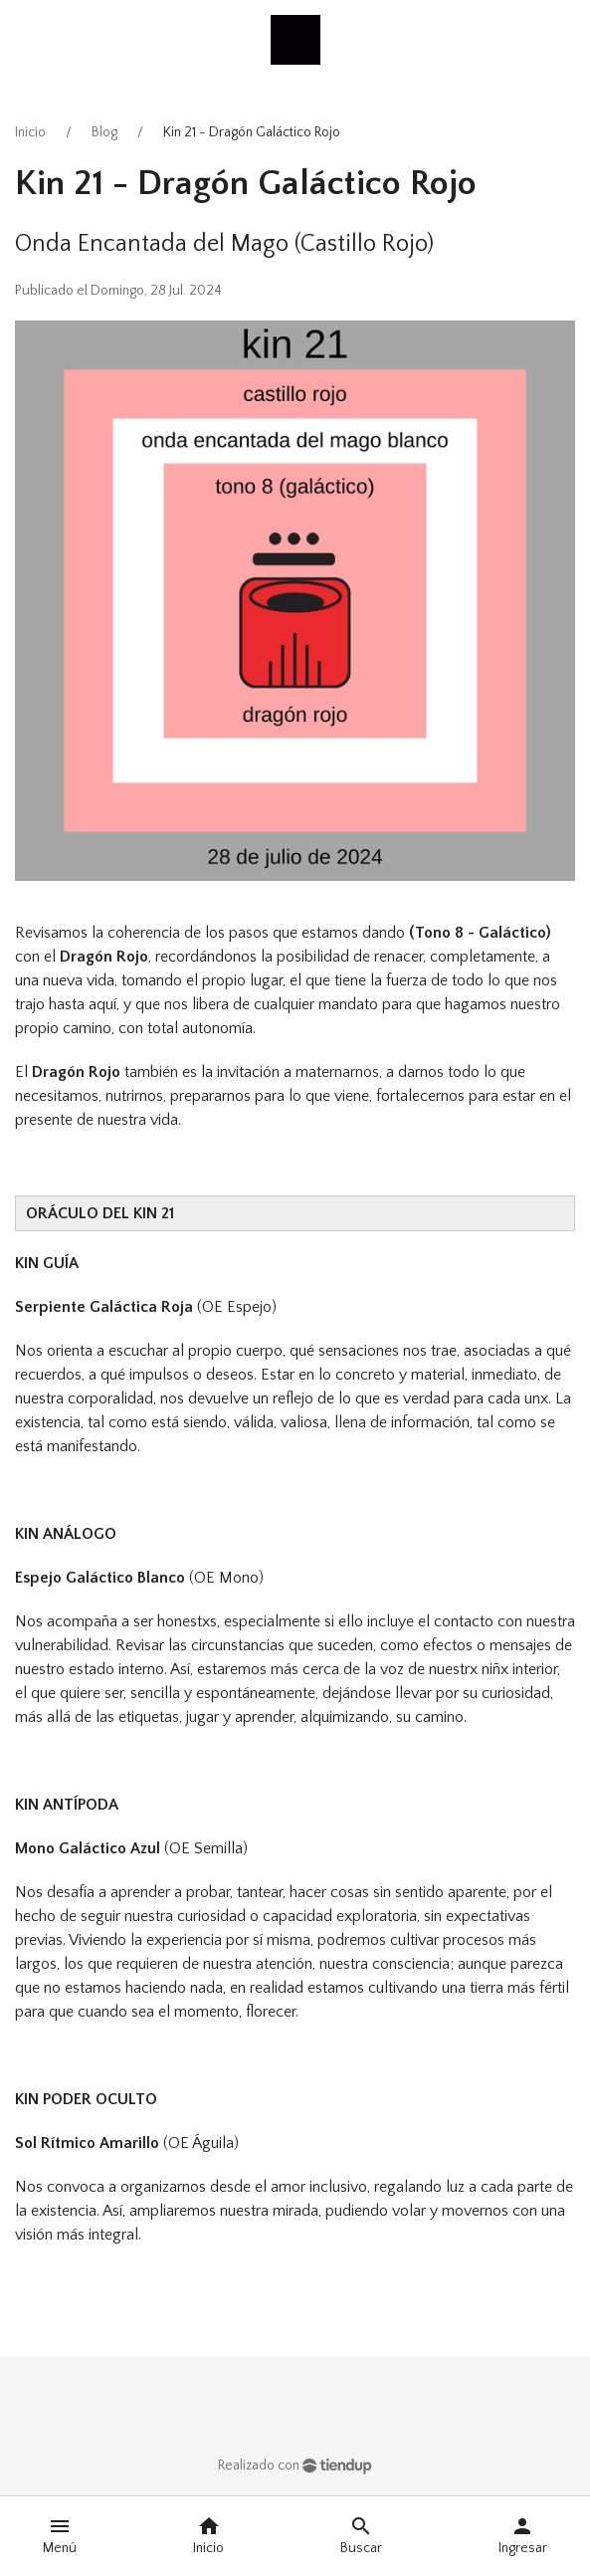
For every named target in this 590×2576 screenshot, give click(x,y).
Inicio (30, 132)
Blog (104, 132)
